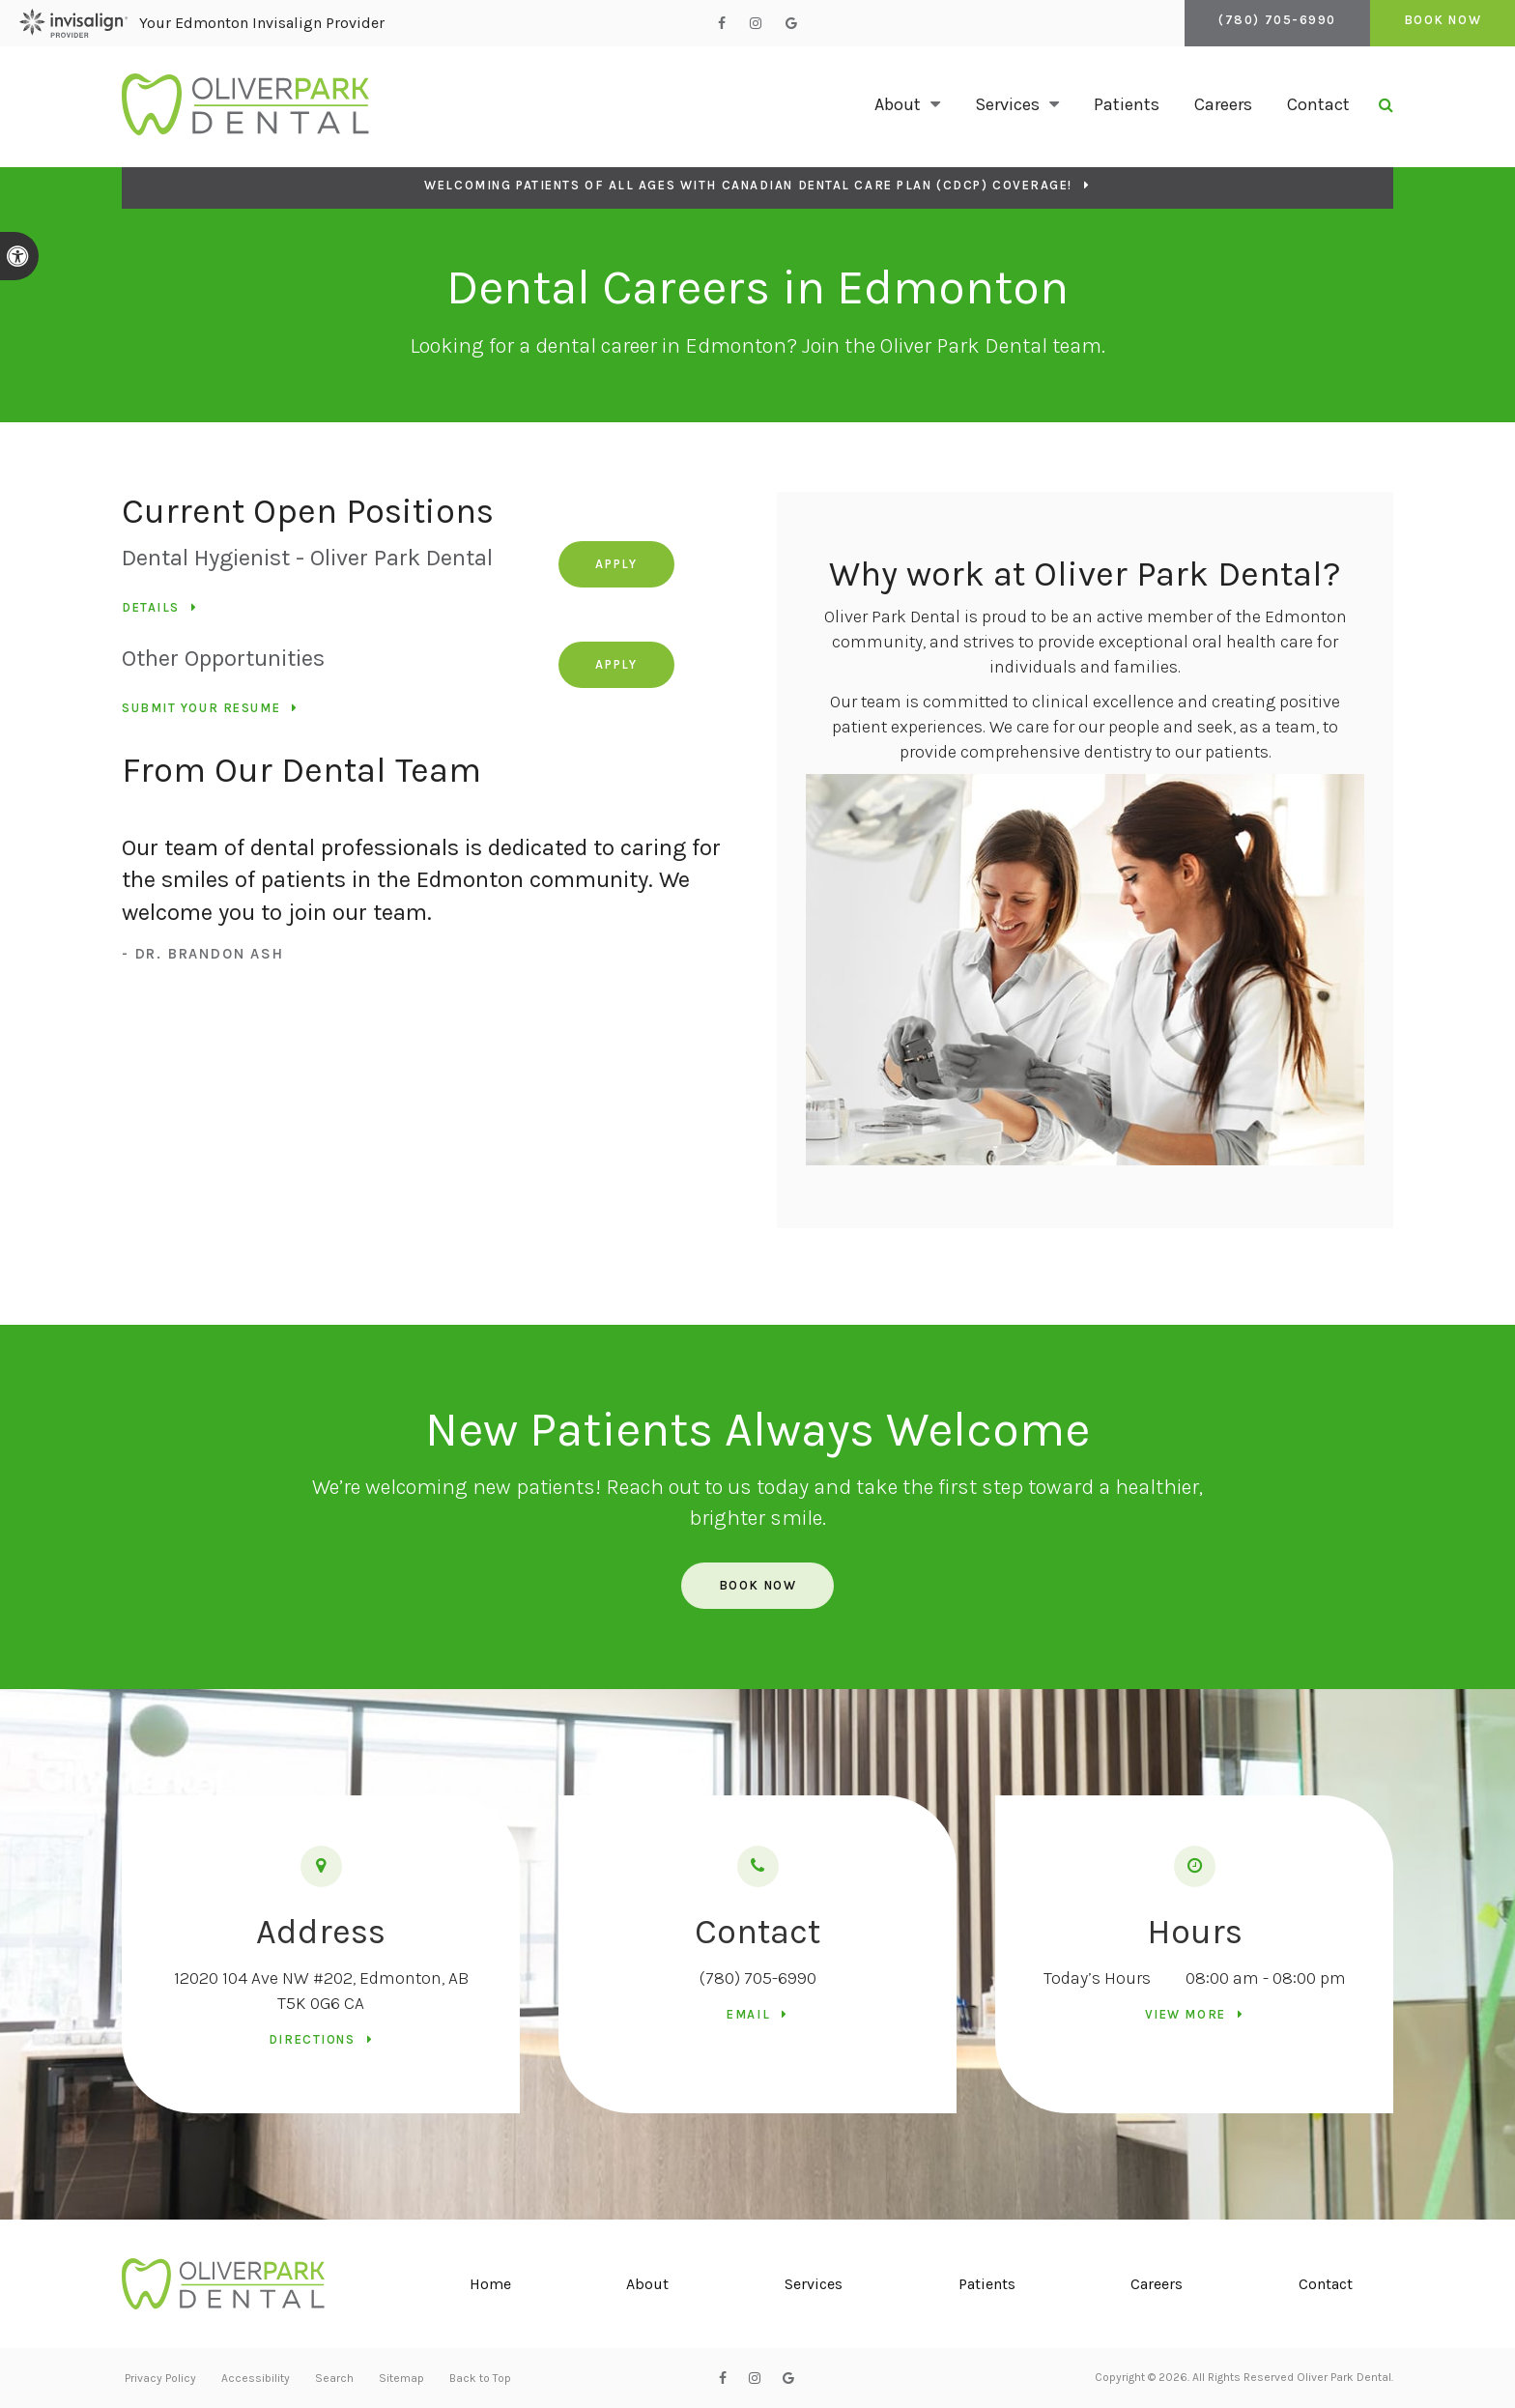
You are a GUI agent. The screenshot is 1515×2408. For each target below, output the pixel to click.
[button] (1445, 332)
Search (334, 2378)
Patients (1126, 104)
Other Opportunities (223, 658)
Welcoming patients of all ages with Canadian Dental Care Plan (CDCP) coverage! (748, 185)
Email (748, 2014)
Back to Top (480, 2378)
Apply (621, 564)
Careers (1223, 104)
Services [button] (1007, 104)
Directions (312, 2039)
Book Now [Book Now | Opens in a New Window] (1434, 22)
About (648, 2284)
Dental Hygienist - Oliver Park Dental (307, 557)
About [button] (897, 104)
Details (151, 607)
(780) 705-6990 (758, 1978)
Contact (1318, 104)
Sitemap (401, 2378)
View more (1185, 2014)
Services (814, 2284)
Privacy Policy (160, 2378)
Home (490, 2284)
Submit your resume (201, 708)
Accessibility (255, 2378)
